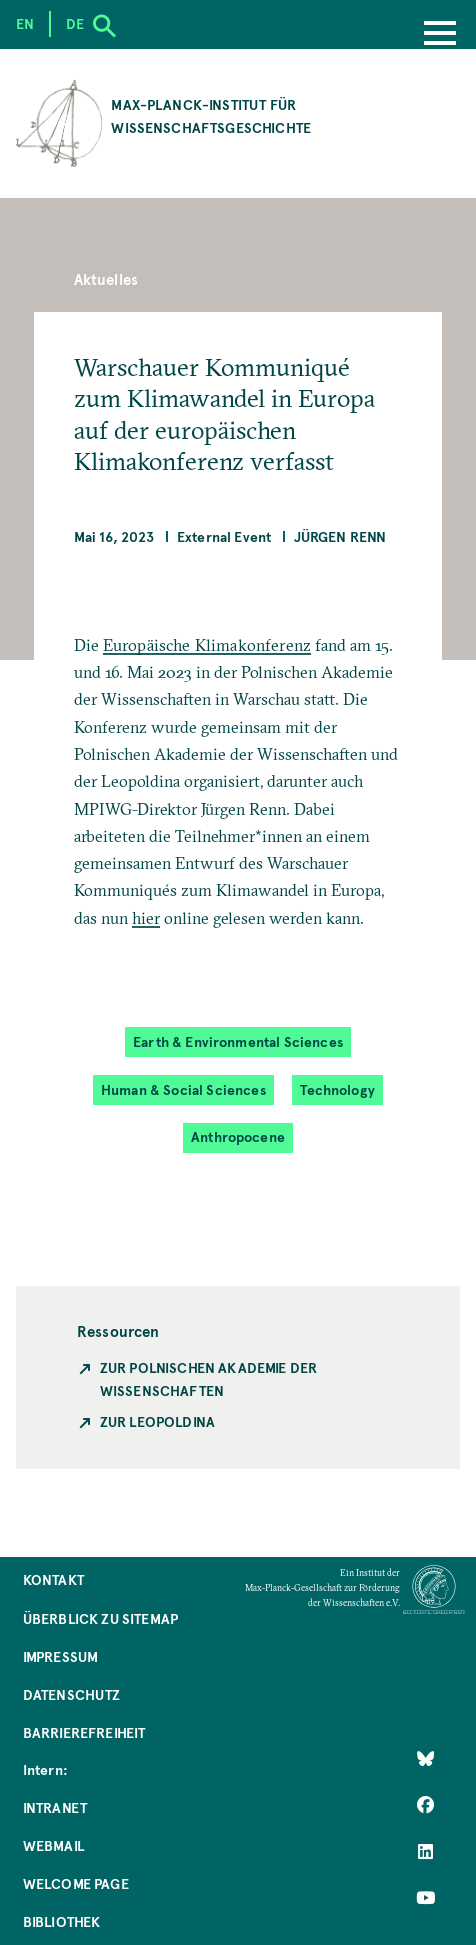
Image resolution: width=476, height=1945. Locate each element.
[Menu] (440, 35)
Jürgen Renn (340, 536)
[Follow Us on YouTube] (425, 1898)
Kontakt (53, 1579)
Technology (337, 1089)
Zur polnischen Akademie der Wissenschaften (208, 1379)
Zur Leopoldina (157, 1421)
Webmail (53, 1845)
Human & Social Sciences (183, 1089)
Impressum (60, 1656)
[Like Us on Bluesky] (425, 1759)
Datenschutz (72, 1694)
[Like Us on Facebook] (425, 1805)
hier (146, 918)
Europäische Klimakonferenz (207, 645)
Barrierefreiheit (84, 1732)
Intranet (55, 1807)
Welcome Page (76, 1883)
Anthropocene (238, 1136)
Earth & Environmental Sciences (238, 1041)
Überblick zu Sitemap (100, 1618)
